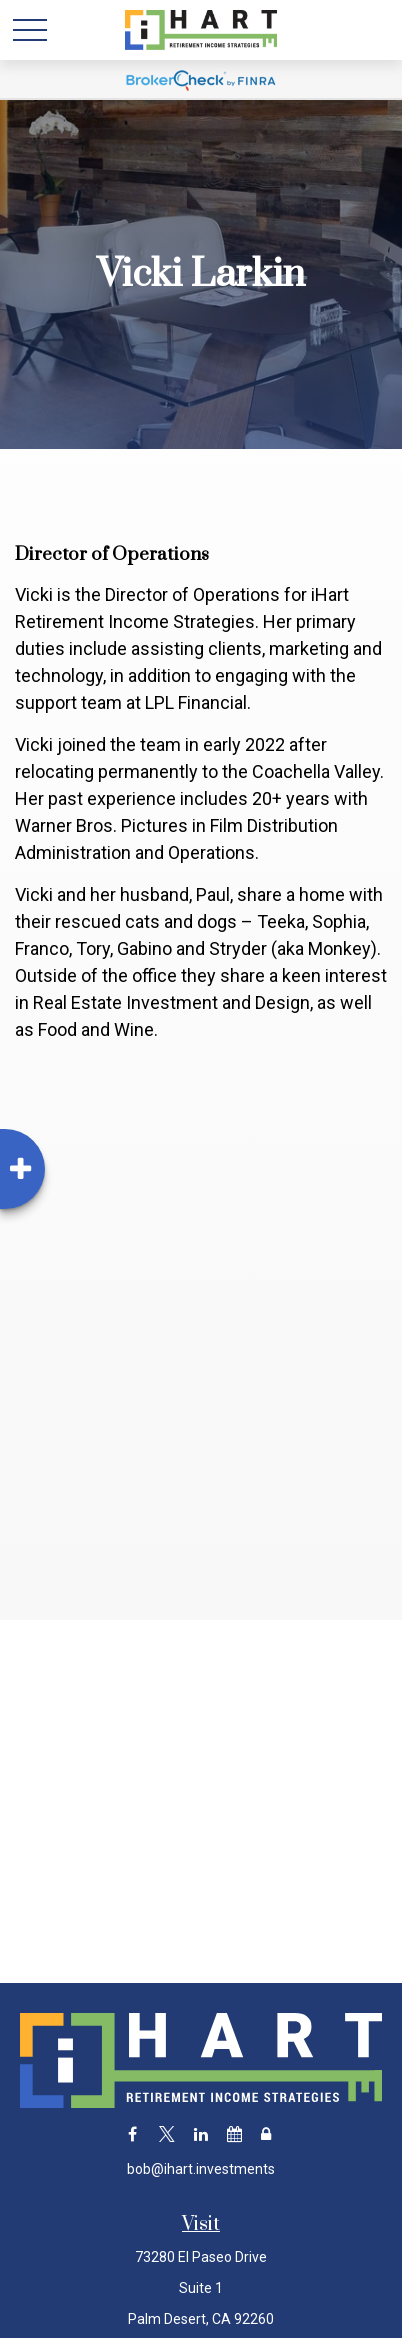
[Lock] (265, 2134)
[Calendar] (234, 2134)
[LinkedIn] (200, 2134)
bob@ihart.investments (201, 2169)
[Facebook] (132, 2134)
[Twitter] (166, 2134)
